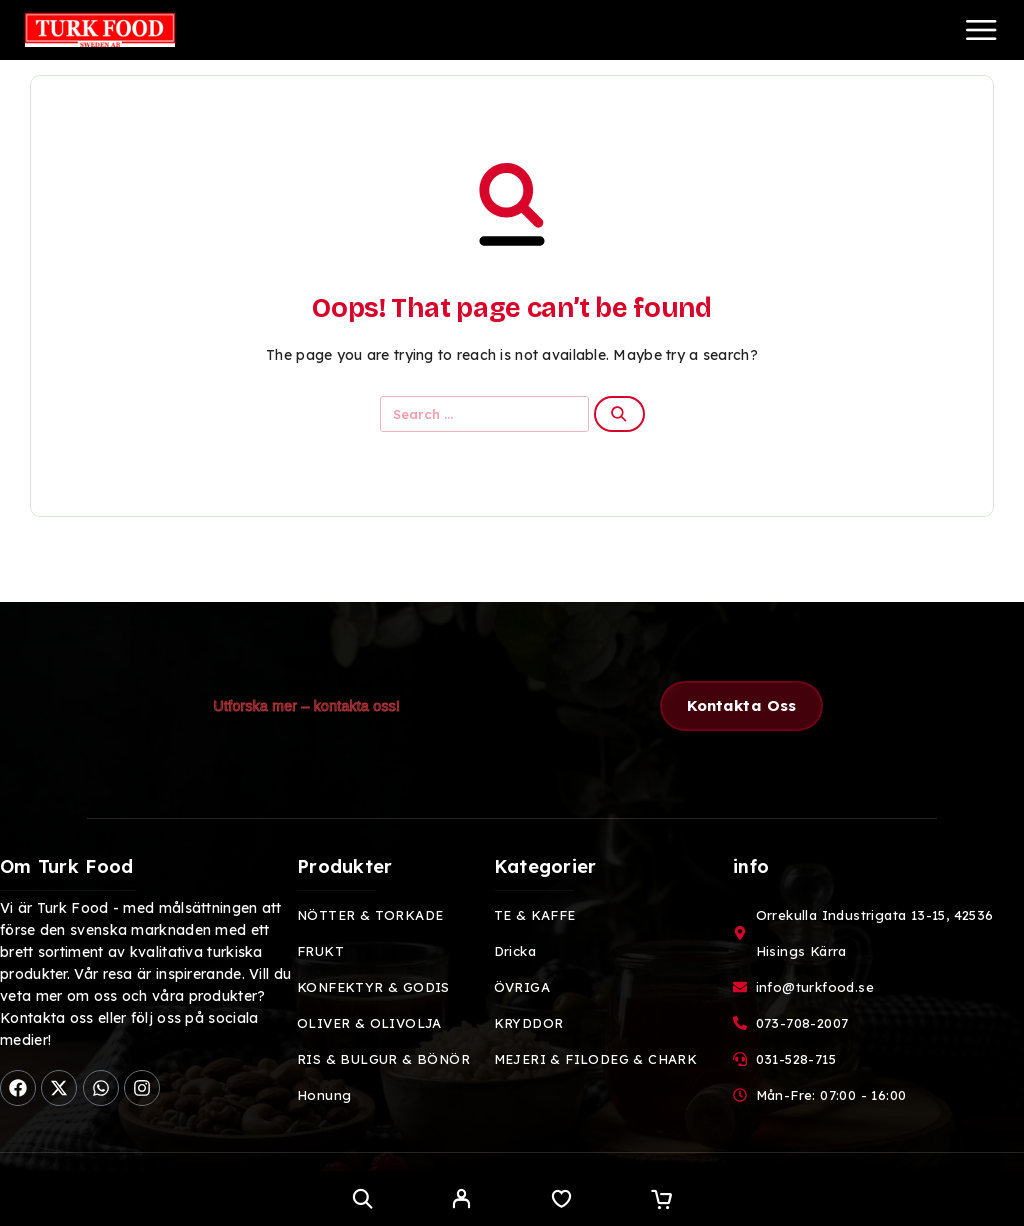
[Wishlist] (561, 1201)
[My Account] (461, 1201)
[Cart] (661, 1201)
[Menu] (981, 30)
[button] (742, 706)
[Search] (362, 1198)
